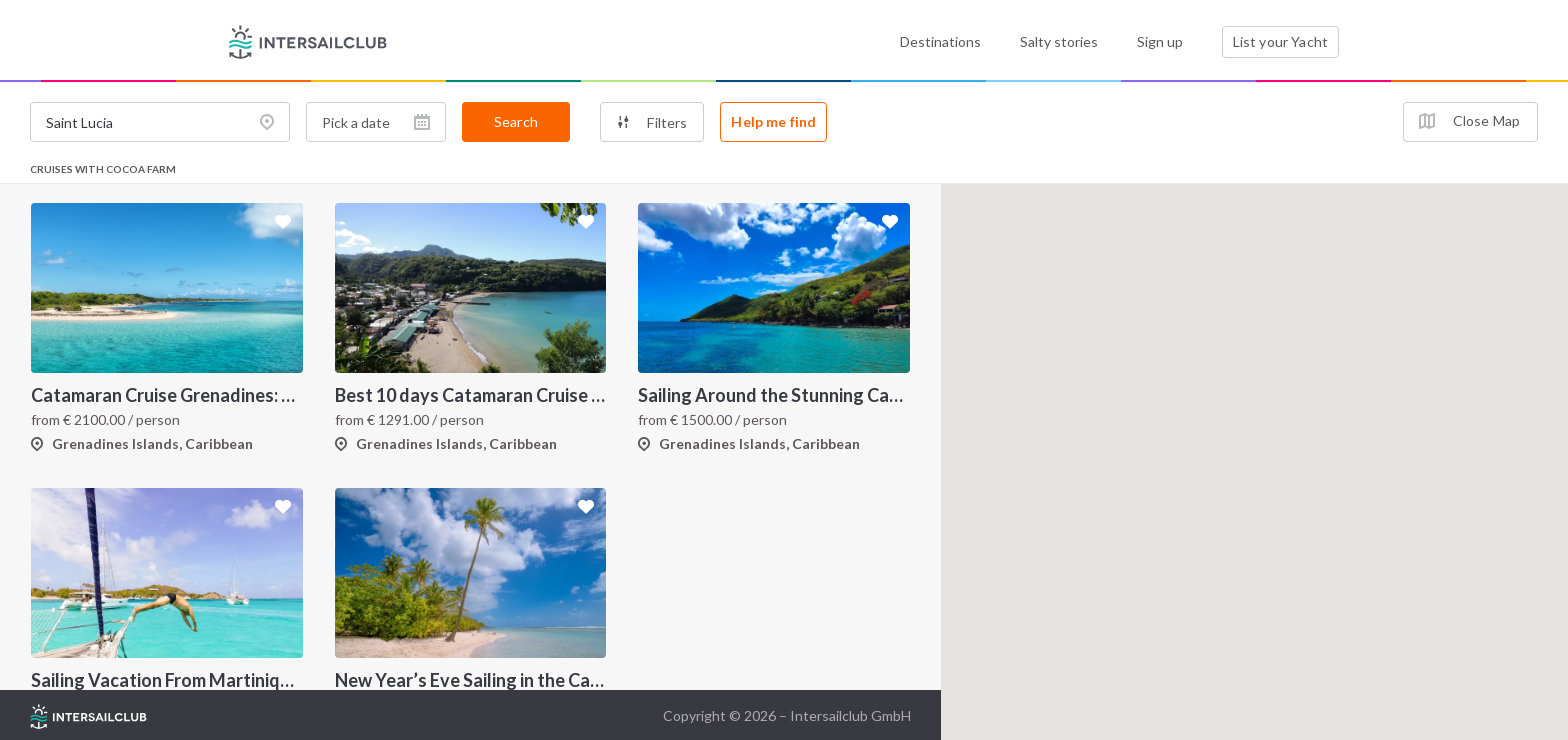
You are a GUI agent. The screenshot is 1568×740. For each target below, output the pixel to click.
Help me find (773, 121)
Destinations (940, 41)
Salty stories (1059, 41)
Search (516, 121)
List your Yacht (1280, 41)
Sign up (1160, 41)
